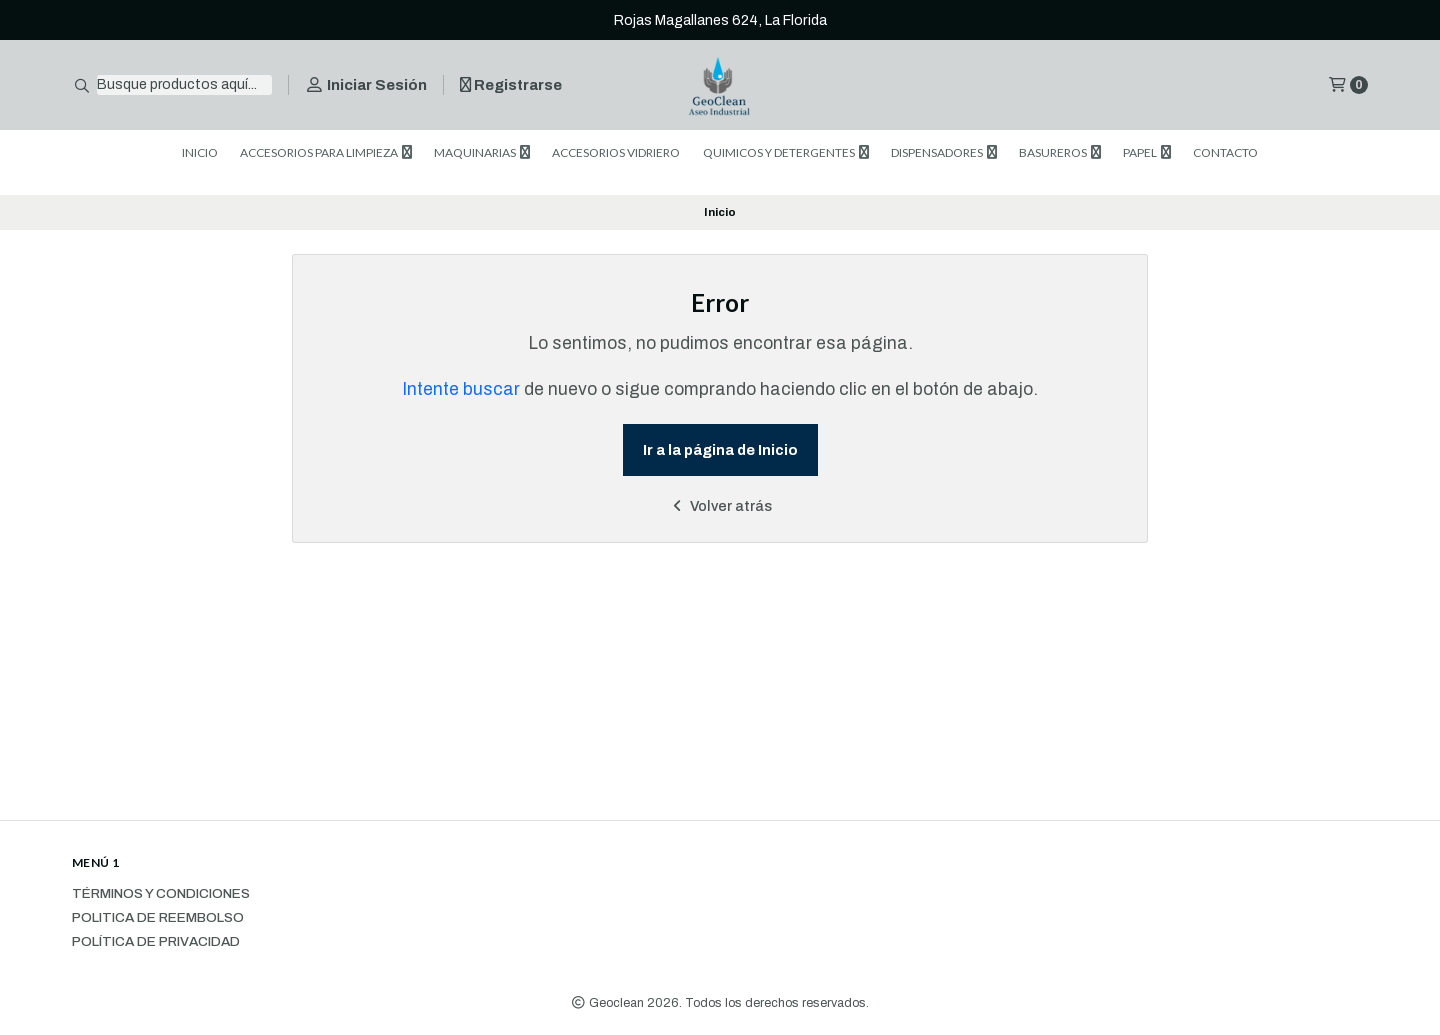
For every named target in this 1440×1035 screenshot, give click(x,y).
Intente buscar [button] (461, 389)
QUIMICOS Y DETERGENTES (786, 152)
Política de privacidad (156, 942)
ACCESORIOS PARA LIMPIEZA (326, 152)
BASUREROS (1060, 152)
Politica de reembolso (158, 918)
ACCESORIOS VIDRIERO (616, 152)
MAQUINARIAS (482, 152)
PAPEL (1147, 152)
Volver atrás (720, 506)
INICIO (200, 152)
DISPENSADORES (944, 152)
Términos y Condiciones (161, 894)
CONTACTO (1225, 152)
